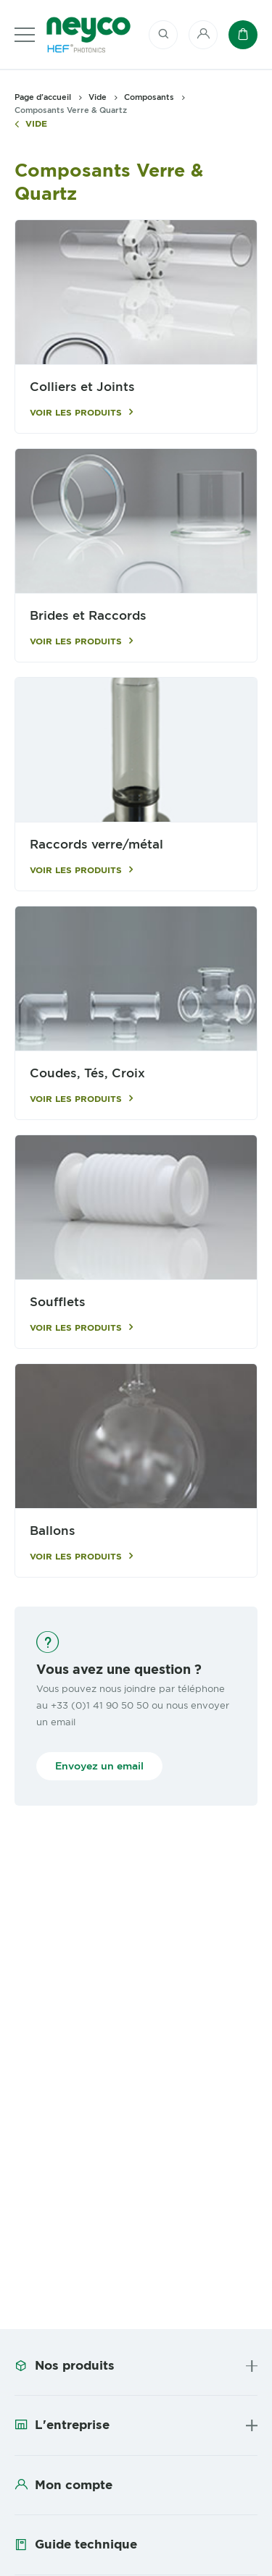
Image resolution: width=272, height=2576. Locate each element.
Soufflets (58, 1302)
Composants (149, 97)
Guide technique (86, 2544)
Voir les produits (76, 412)
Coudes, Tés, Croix (87, 1073)
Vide (36, 124)
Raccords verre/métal (96, 844)
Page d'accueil (43, 97)
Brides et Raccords (88, 615)
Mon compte (73, 2485)
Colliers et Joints (82, 387)
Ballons (52, 1531)
